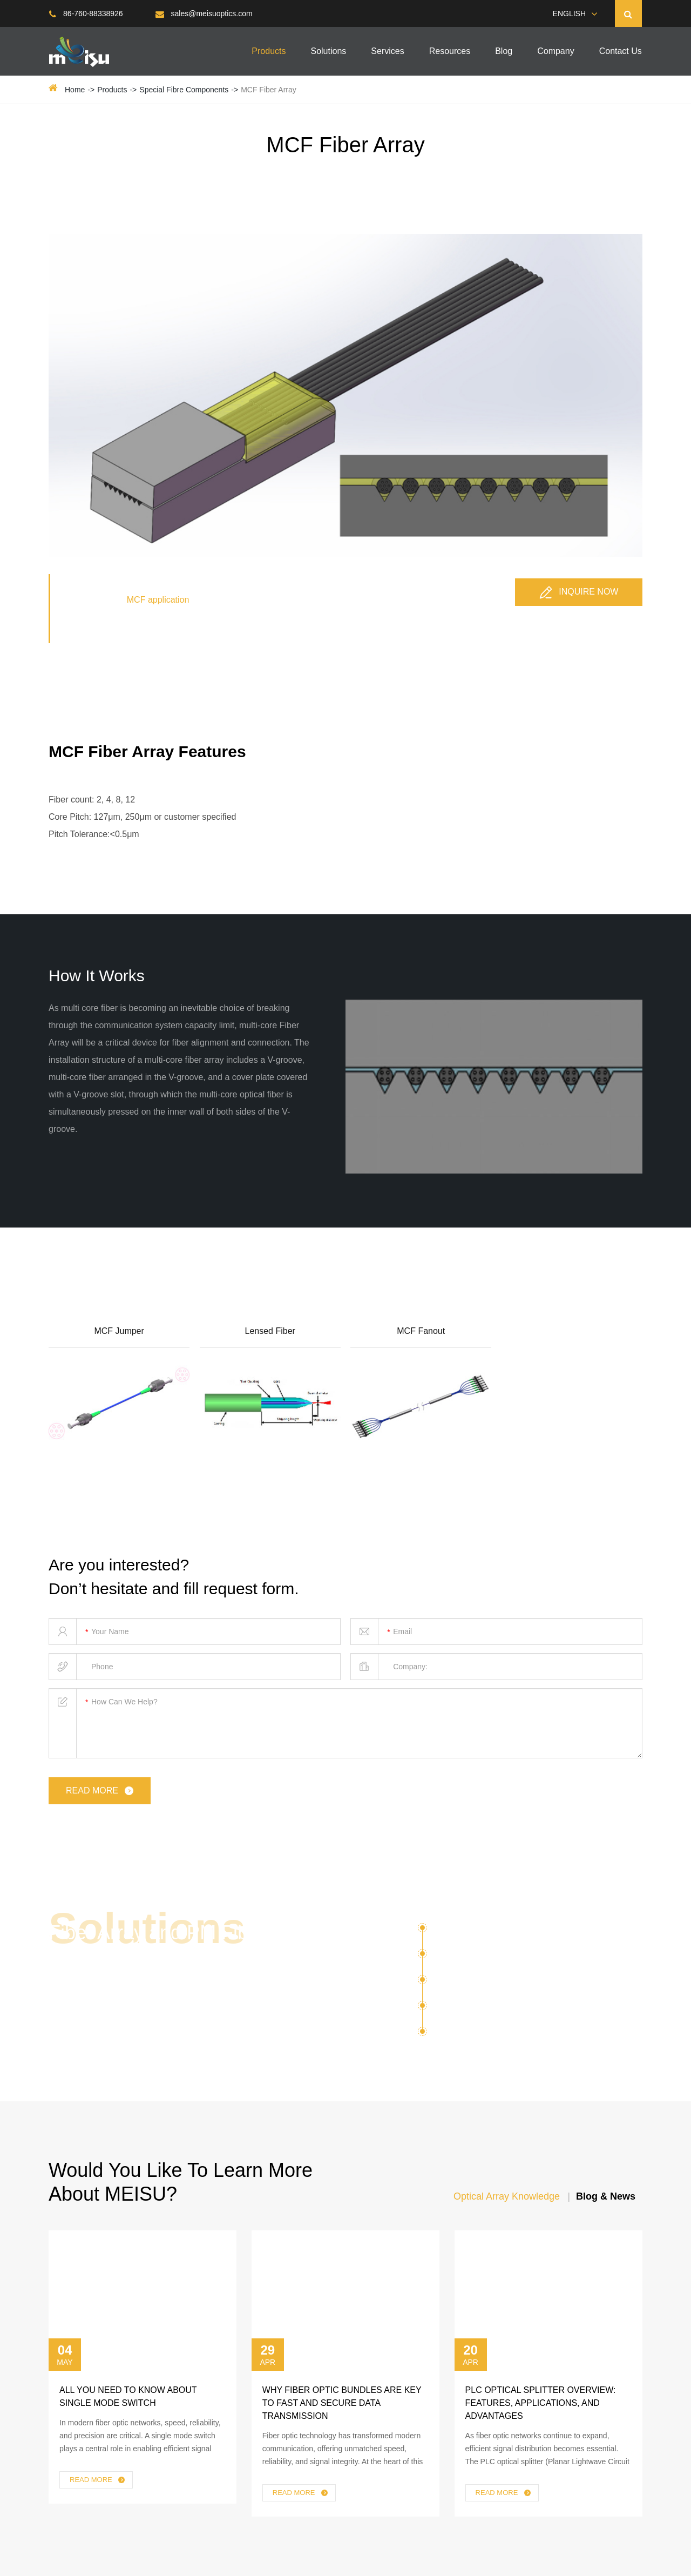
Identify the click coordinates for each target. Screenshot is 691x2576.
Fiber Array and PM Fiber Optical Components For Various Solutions (157, 1956)
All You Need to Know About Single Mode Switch (128, 2396)
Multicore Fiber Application (488, 1983)
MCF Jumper (119, 1331)
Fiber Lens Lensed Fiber (493, 2031)
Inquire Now (579, 592)
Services (387, 51)
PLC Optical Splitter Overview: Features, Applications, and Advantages (540, 2402)
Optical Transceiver (473, 2009)
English (569, 13)
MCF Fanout (421, 1331)
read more (101, 1791)
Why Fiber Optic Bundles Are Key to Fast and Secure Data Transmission (342, 2402)
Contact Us (620, 51)
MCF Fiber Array (268, 89)
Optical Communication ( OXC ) (499, 1957)
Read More (98, 2480)
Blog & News (605, 2196)
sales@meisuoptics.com (204, 13)
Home (75, 89)
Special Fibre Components (183, 89)
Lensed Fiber (270, 1331)
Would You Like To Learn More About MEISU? (181, 2182)
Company (555, 51)
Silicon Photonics (468, 1932)
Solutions (328, 51)
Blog (503, 51)
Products (269, 51)
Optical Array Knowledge (506, 2196)
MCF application (158, 599)
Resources (449, 51)
